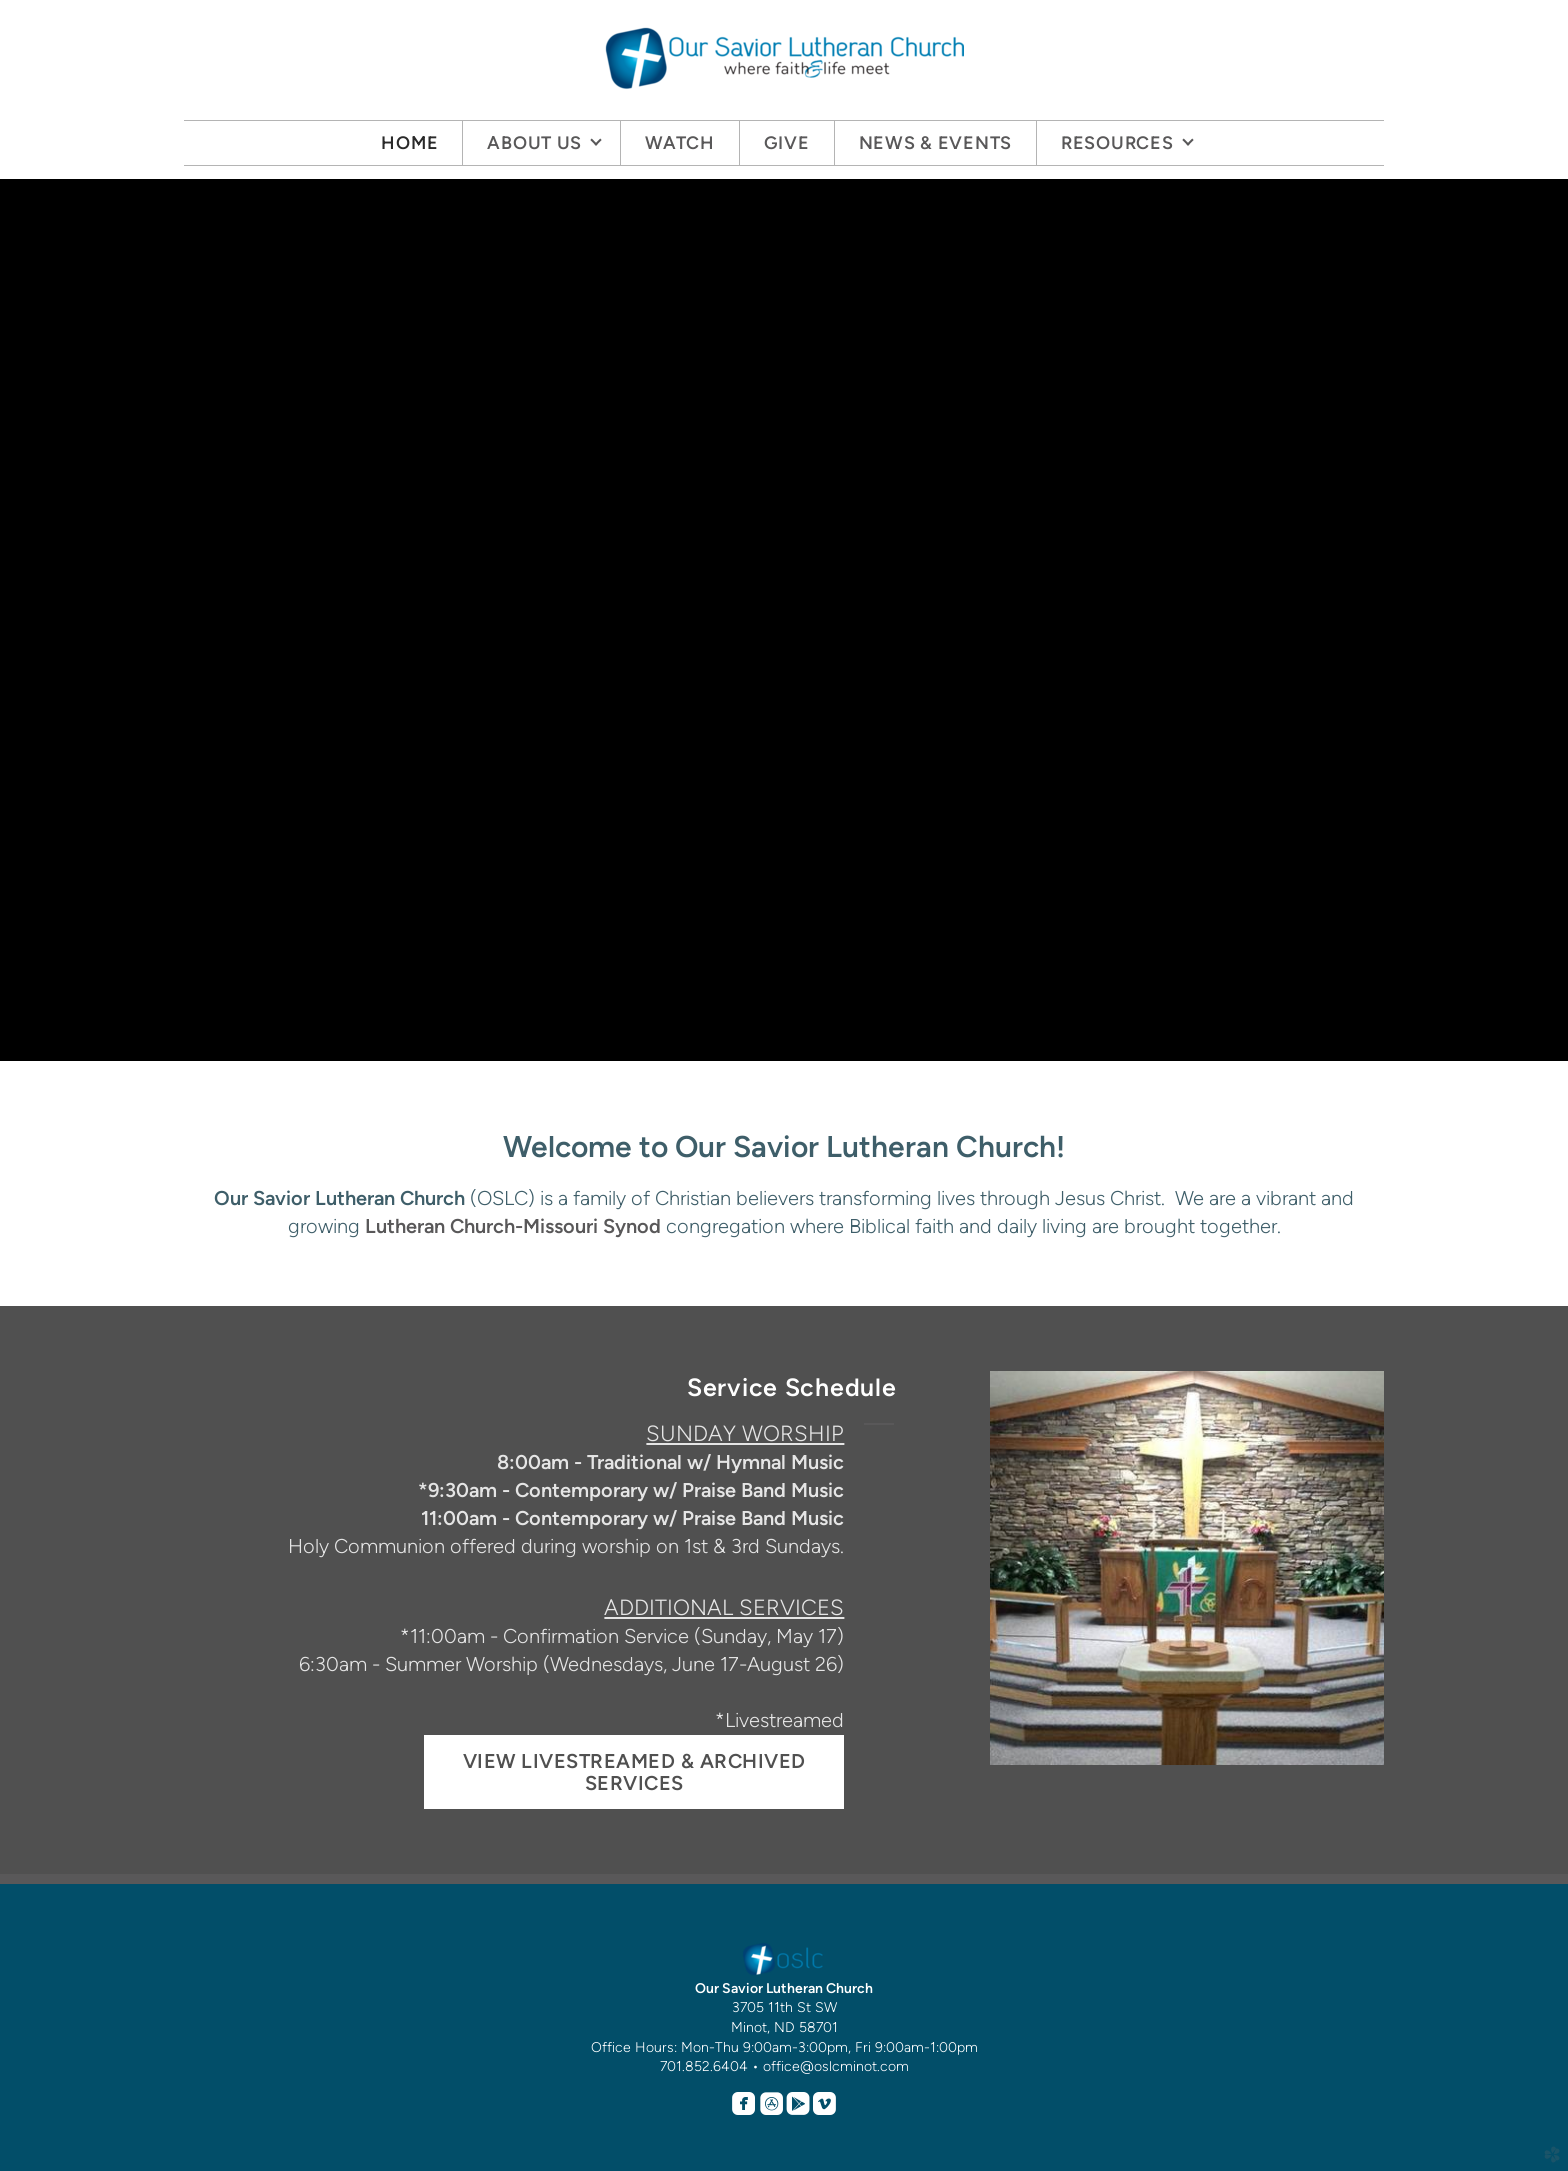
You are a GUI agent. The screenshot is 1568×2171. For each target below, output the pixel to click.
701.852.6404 (704, 2066)
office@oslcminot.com (836, 2066)
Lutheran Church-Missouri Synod (513, 1226)
